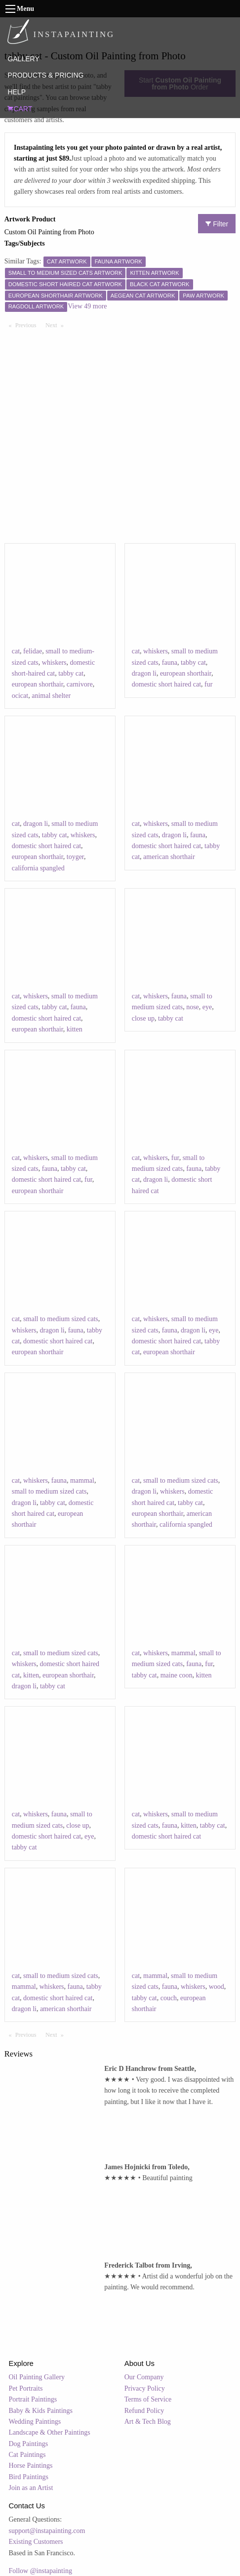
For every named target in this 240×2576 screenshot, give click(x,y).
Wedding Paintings (35, 2421)
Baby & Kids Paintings (41, 2410)
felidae (32, 651)
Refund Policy (144, 2410)
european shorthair (37, 684)
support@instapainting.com (47, 2530)
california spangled (38, 868)
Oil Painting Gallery (37, 2377)
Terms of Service (147, 2399)
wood (216, 1986)
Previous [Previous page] (28, 325)
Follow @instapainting (40, 2571)
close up (143, 1018)
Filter (216, 224)
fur (208, 684)
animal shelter (51, 695)
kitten (74, 1029)
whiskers (54, 662)
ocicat (20, 695)
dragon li (144, 673)
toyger (75, 856)
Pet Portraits (26, 2388)
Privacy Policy (144, 2388)
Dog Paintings (28, 2443)
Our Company (144, 2377)
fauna (169, 662)
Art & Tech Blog (147, 2421)
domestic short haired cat (166, 684)
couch (168, 1998)
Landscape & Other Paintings (49, 2432)
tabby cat (70, 673)
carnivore (80, 684)
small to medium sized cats (60, 1319)
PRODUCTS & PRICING (45, 75)
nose (192, 1007)
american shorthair (169, 856)
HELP (16, 92)
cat (16, 651)
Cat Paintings (27, 2454)
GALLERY (23, 59)
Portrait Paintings (33, 2399)
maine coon (176, 1675)
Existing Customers (36, 2541)
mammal (82, 1480)
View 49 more (87, 306)
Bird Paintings (29, 2477)
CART (19, 109)
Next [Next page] (56, 325)
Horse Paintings (31, 2465)
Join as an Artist (31, 2487)
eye (207, 1007)
